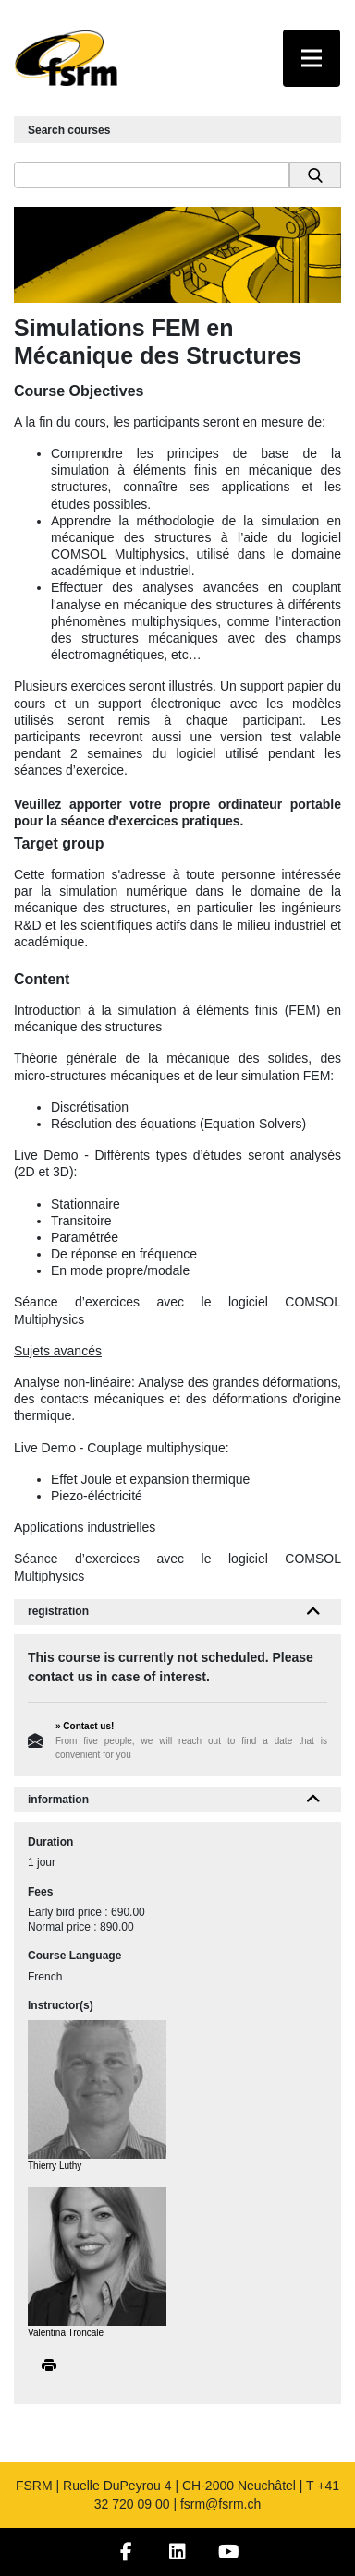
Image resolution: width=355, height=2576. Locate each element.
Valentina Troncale (66, 2333)
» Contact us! (84, 1726)
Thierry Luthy (54, 2166)
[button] (313, 1612)
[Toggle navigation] (311, 58)
